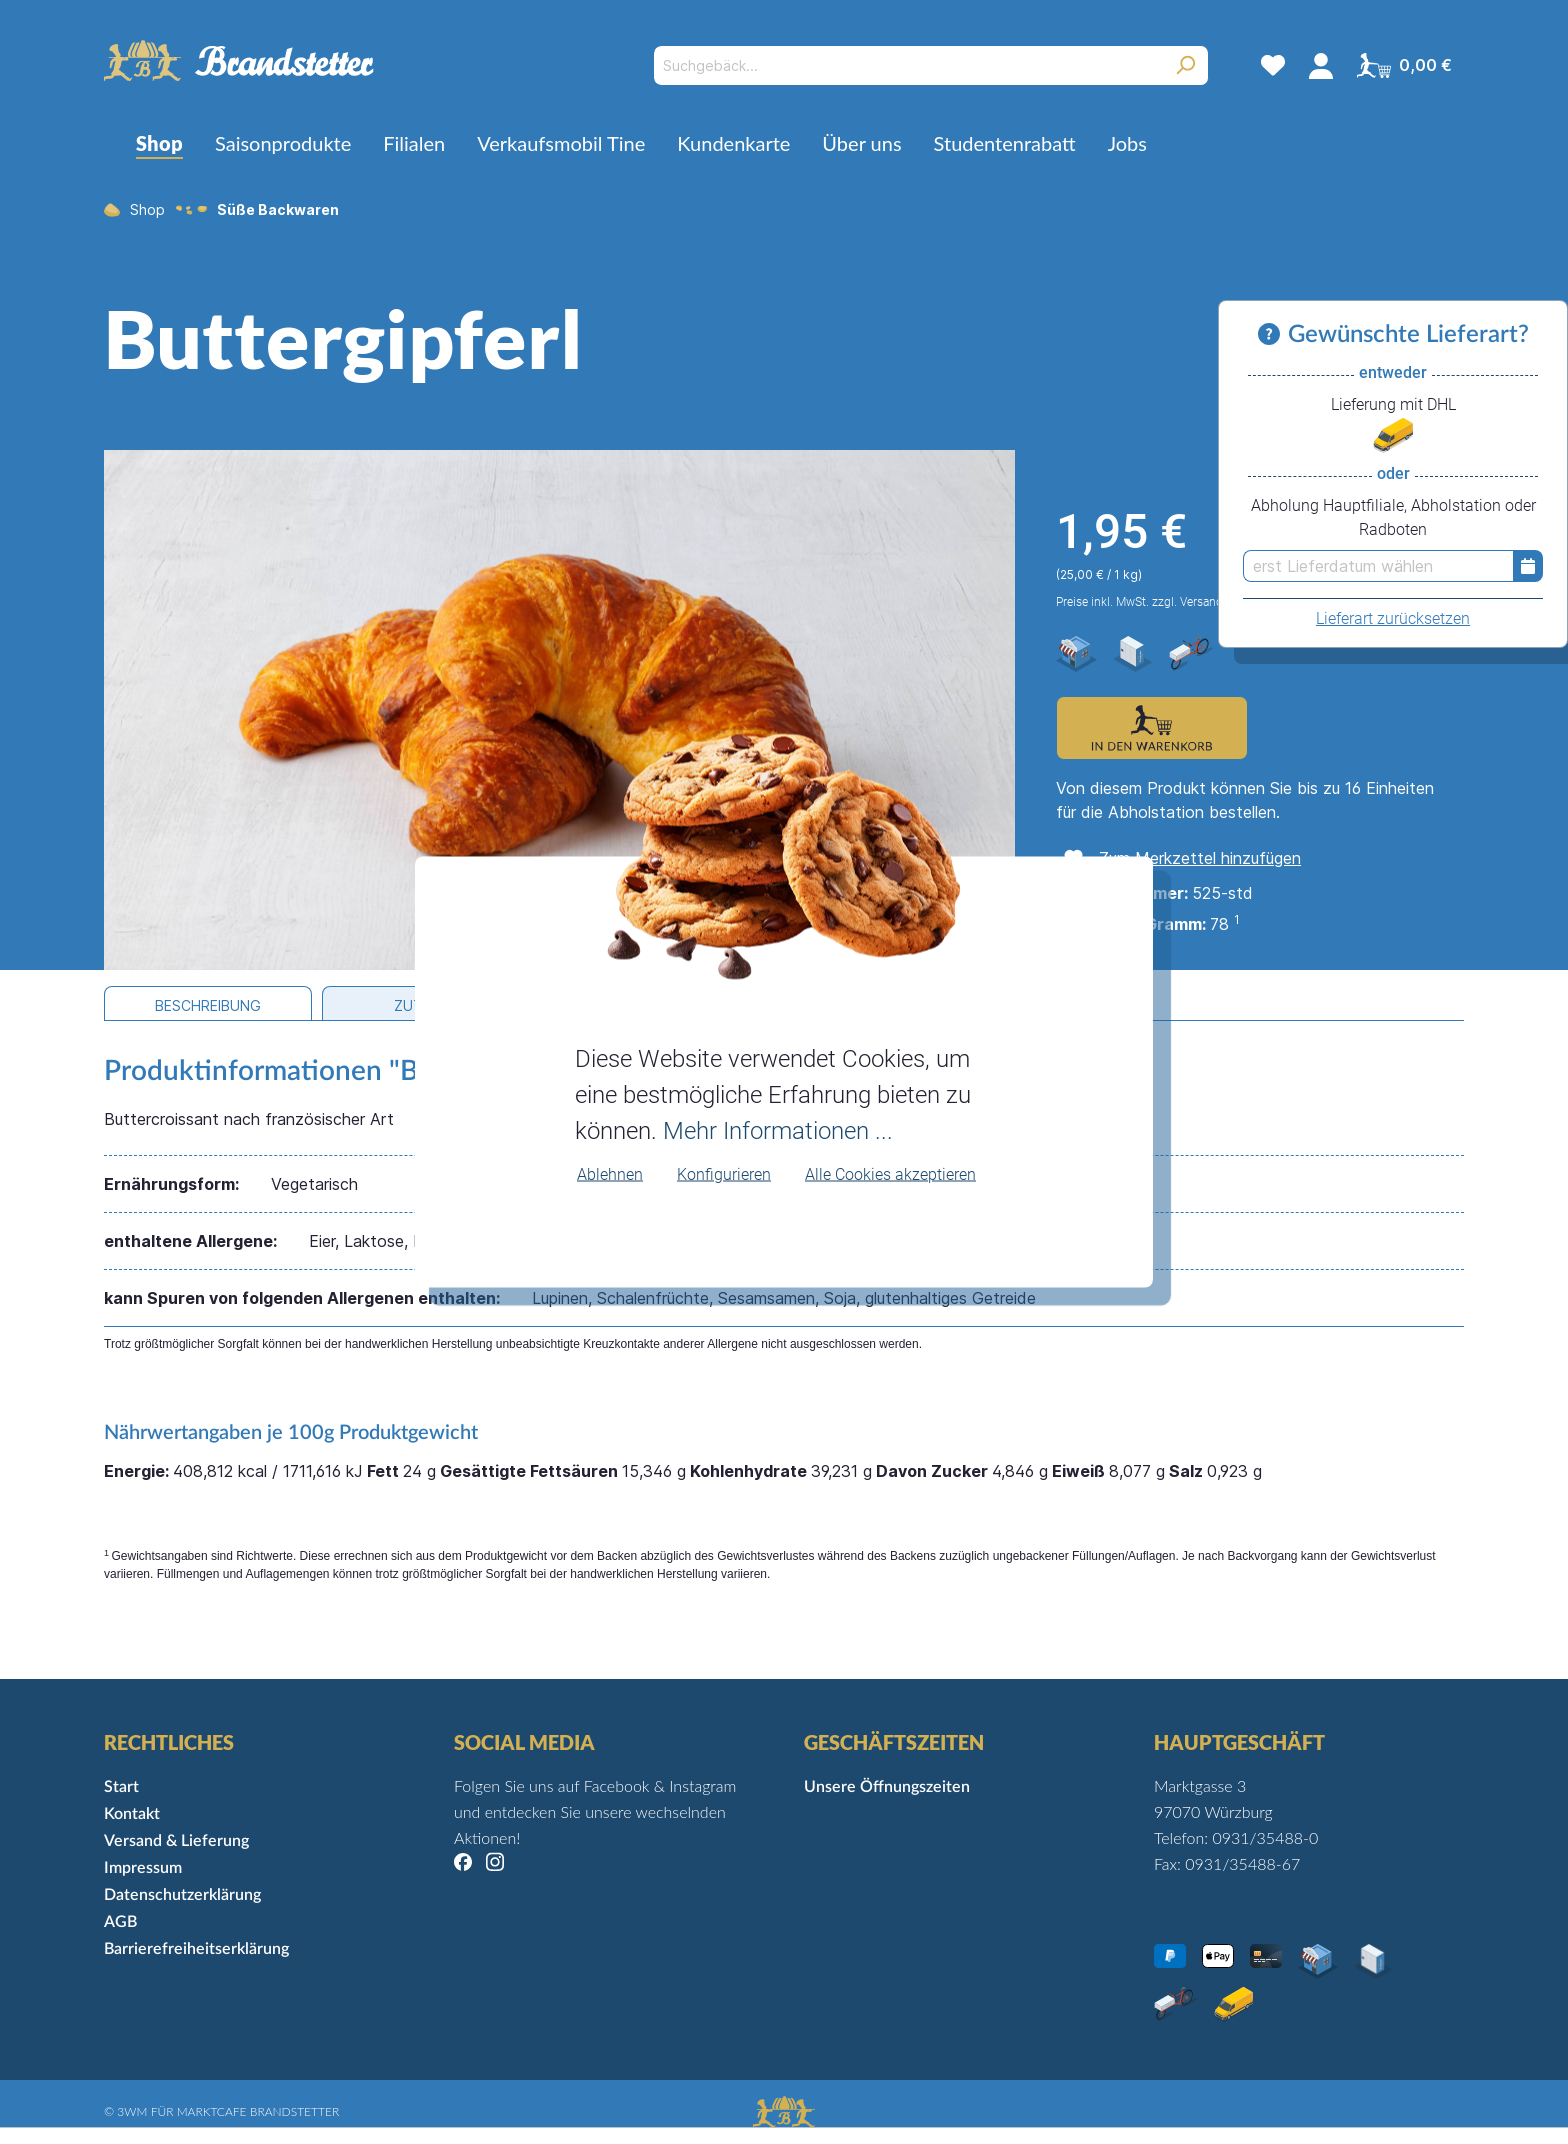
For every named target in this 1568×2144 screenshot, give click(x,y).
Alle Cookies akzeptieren (890, 1173)
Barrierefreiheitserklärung (196, 1949)
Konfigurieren (724, 1173)
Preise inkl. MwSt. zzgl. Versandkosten (1157, 602)
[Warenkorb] (1404, 65)
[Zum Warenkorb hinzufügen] (1152, 728)
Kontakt (132, 1814)
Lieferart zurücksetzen (1393, 618)
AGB (120, 1922)
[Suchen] (1185, 65)
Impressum (143, 1868)
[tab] (208, 1003)
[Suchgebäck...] (908, 65)
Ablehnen (610, 1173)
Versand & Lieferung (176, 1841)
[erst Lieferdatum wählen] (1378, 566)
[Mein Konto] (1321, 65)
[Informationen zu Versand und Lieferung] (1273, 335)
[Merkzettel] (1273, 65)
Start (121, 1787)
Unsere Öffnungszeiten (887, 1787)
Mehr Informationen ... (778, 1130)
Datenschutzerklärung (182, 1895)
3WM (132, 2111)
